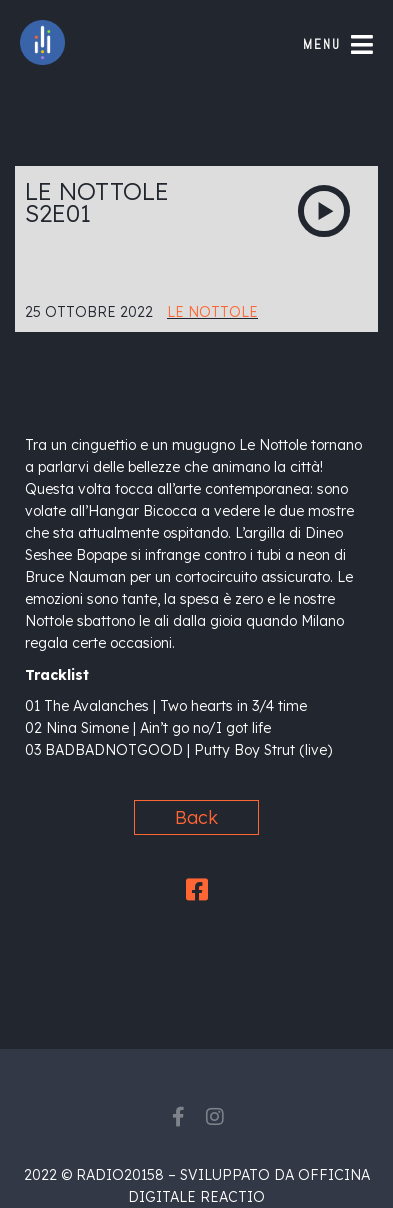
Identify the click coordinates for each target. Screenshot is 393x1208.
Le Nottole (212, 312)
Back (196, 817)
